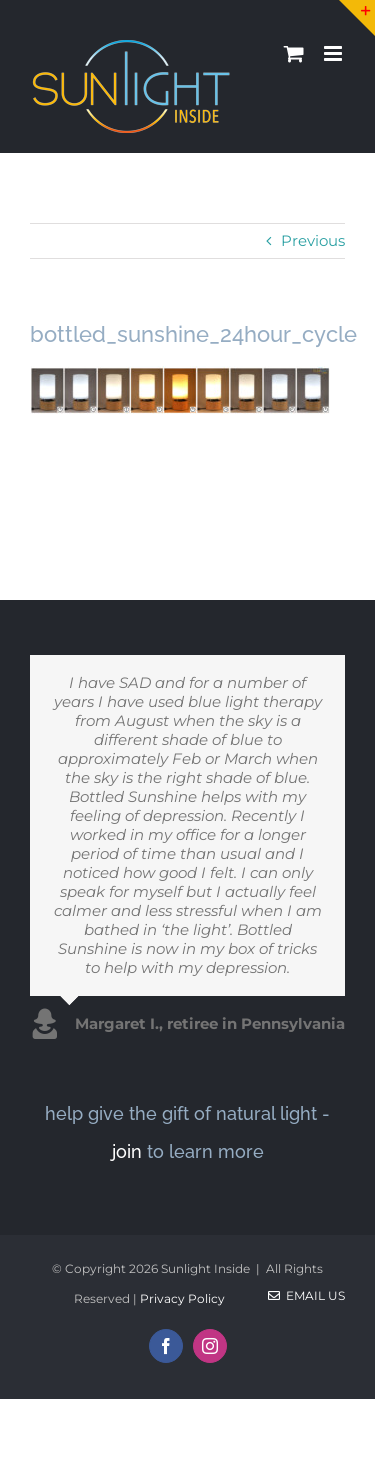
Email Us (306, 1295)
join (127, 1151)
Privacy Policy (182, 1298)
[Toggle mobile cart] (294, 53)
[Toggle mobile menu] (334, 53)
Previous (313, 240)
